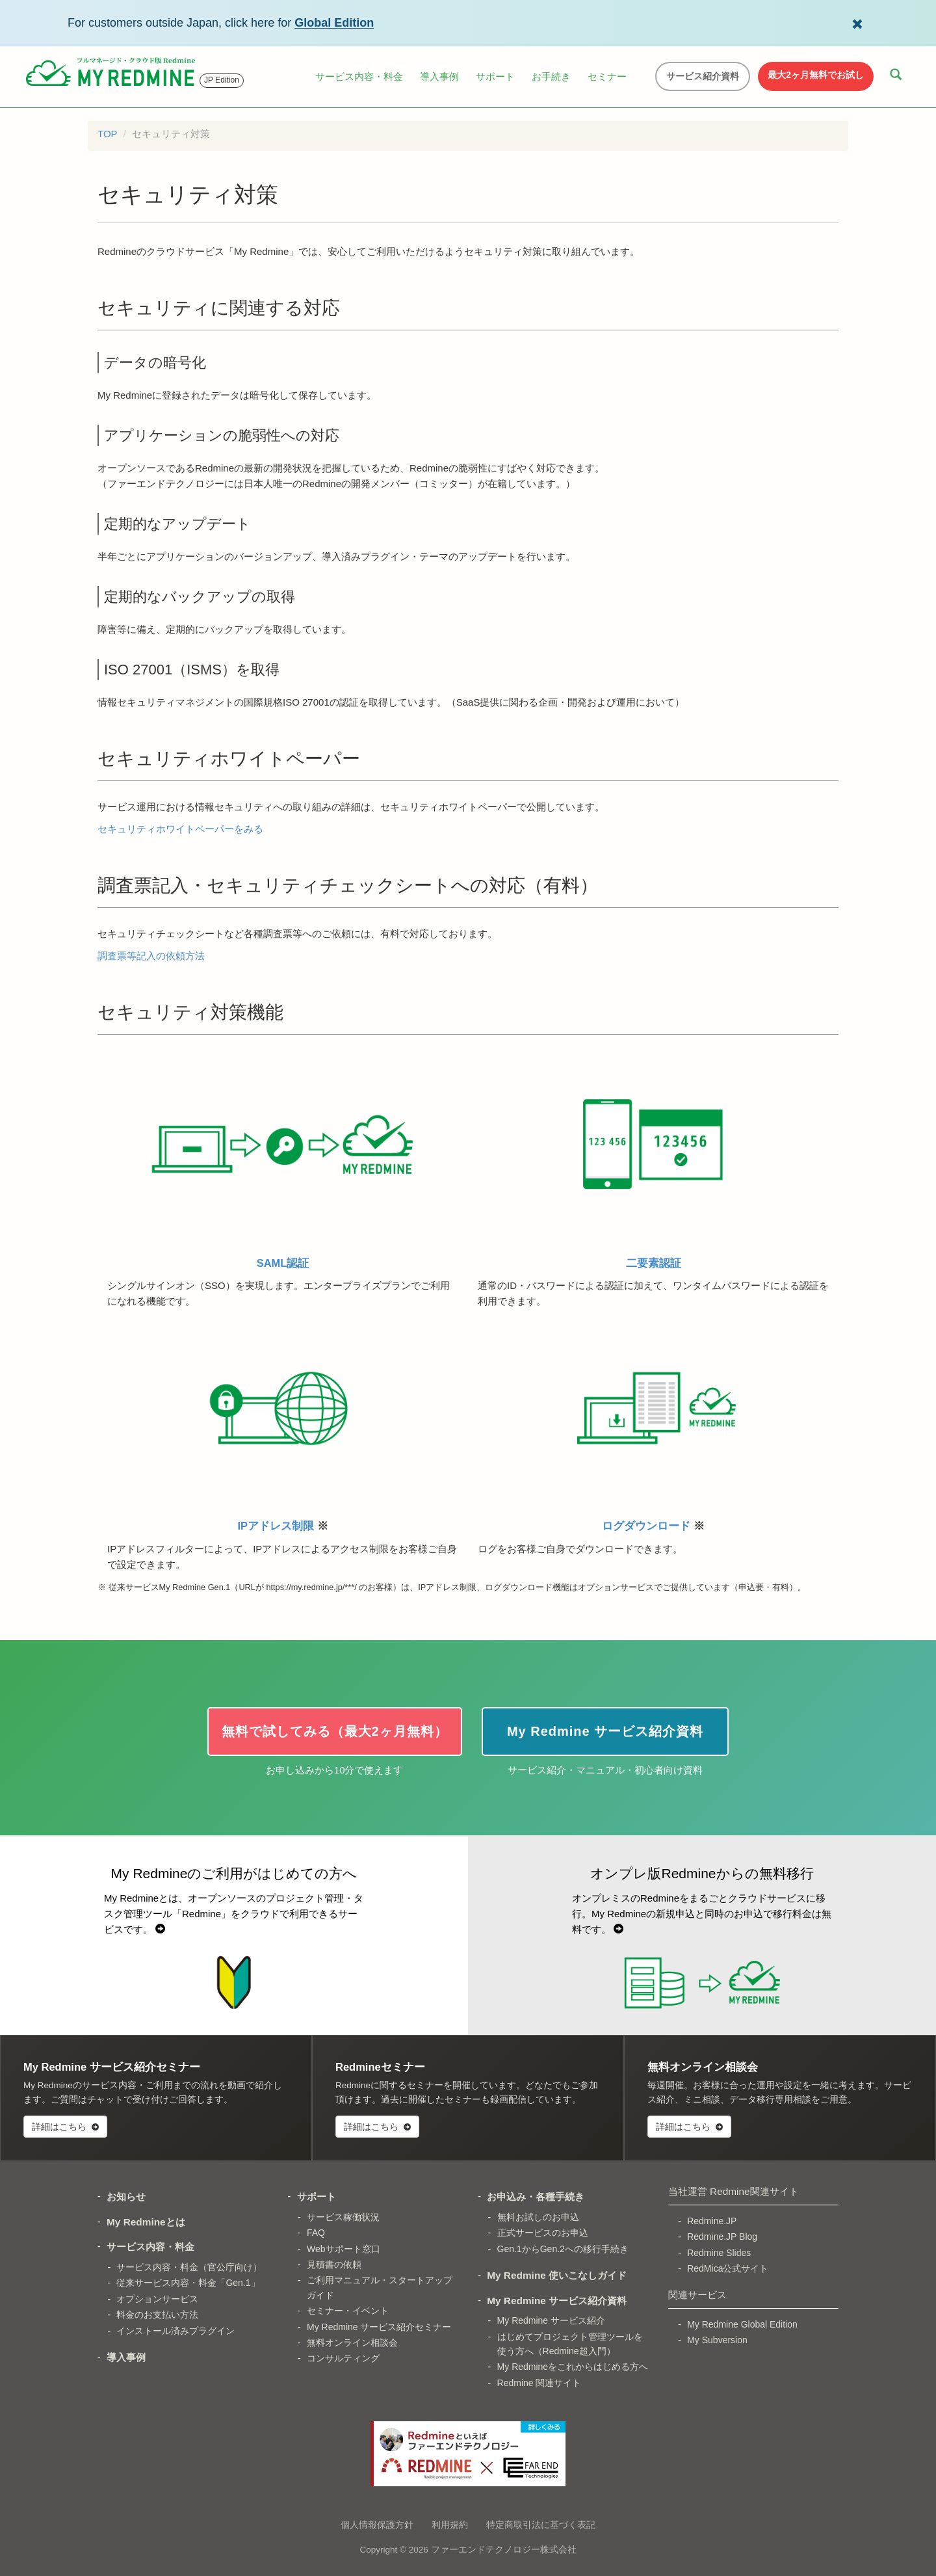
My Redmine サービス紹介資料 (557, 2300)
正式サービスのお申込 (542, 2232)
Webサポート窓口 (343, 2249)
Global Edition (334, 22)
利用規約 (450, 2524)
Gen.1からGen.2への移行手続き (563, 2249)
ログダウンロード (653, 1424)
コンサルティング (343, 2358)
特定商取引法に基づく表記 (540, 2524)
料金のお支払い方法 (157, 2314)
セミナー (607, 76)
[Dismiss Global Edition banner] (857, 22)
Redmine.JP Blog (722, 2236)
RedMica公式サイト (727, 2268)
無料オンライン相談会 (352, 2342)
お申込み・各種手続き (535, 2196)
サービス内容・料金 (359, 76)
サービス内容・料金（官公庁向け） (189, 2267)
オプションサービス (157, 2299)
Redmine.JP (711, 2221)
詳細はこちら (65, 2126)
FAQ (316, 2232)
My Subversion (717, 2340)
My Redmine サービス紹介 (551, 2320)
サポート (495, 76)
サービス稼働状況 (343, 2217)
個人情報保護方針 (377, 2524)
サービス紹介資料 (702, 76)
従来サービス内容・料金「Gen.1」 (187, 2282)
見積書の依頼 (334, 2264)
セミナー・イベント (348, 2310)
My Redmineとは (146, 2221)
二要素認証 (653, 1161)
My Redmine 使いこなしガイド (557, 2275)
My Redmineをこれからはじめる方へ (573, 2366)
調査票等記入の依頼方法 (151, 955)
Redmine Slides (719, 2253)
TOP (108, 133)
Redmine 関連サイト (539, 2383)
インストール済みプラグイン (175, 2331)
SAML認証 (282, 1161)
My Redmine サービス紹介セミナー (379, 2327)
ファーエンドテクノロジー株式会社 (504, 2550)
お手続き (551, 76)
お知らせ (126, 2196)
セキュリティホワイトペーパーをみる (180, 828)
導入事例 (439, 76)
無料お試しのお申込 (538, 2217)
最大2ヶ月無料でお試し (816, 75)
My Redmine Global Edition (742, 2324)
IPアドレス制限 (282, 1424)
